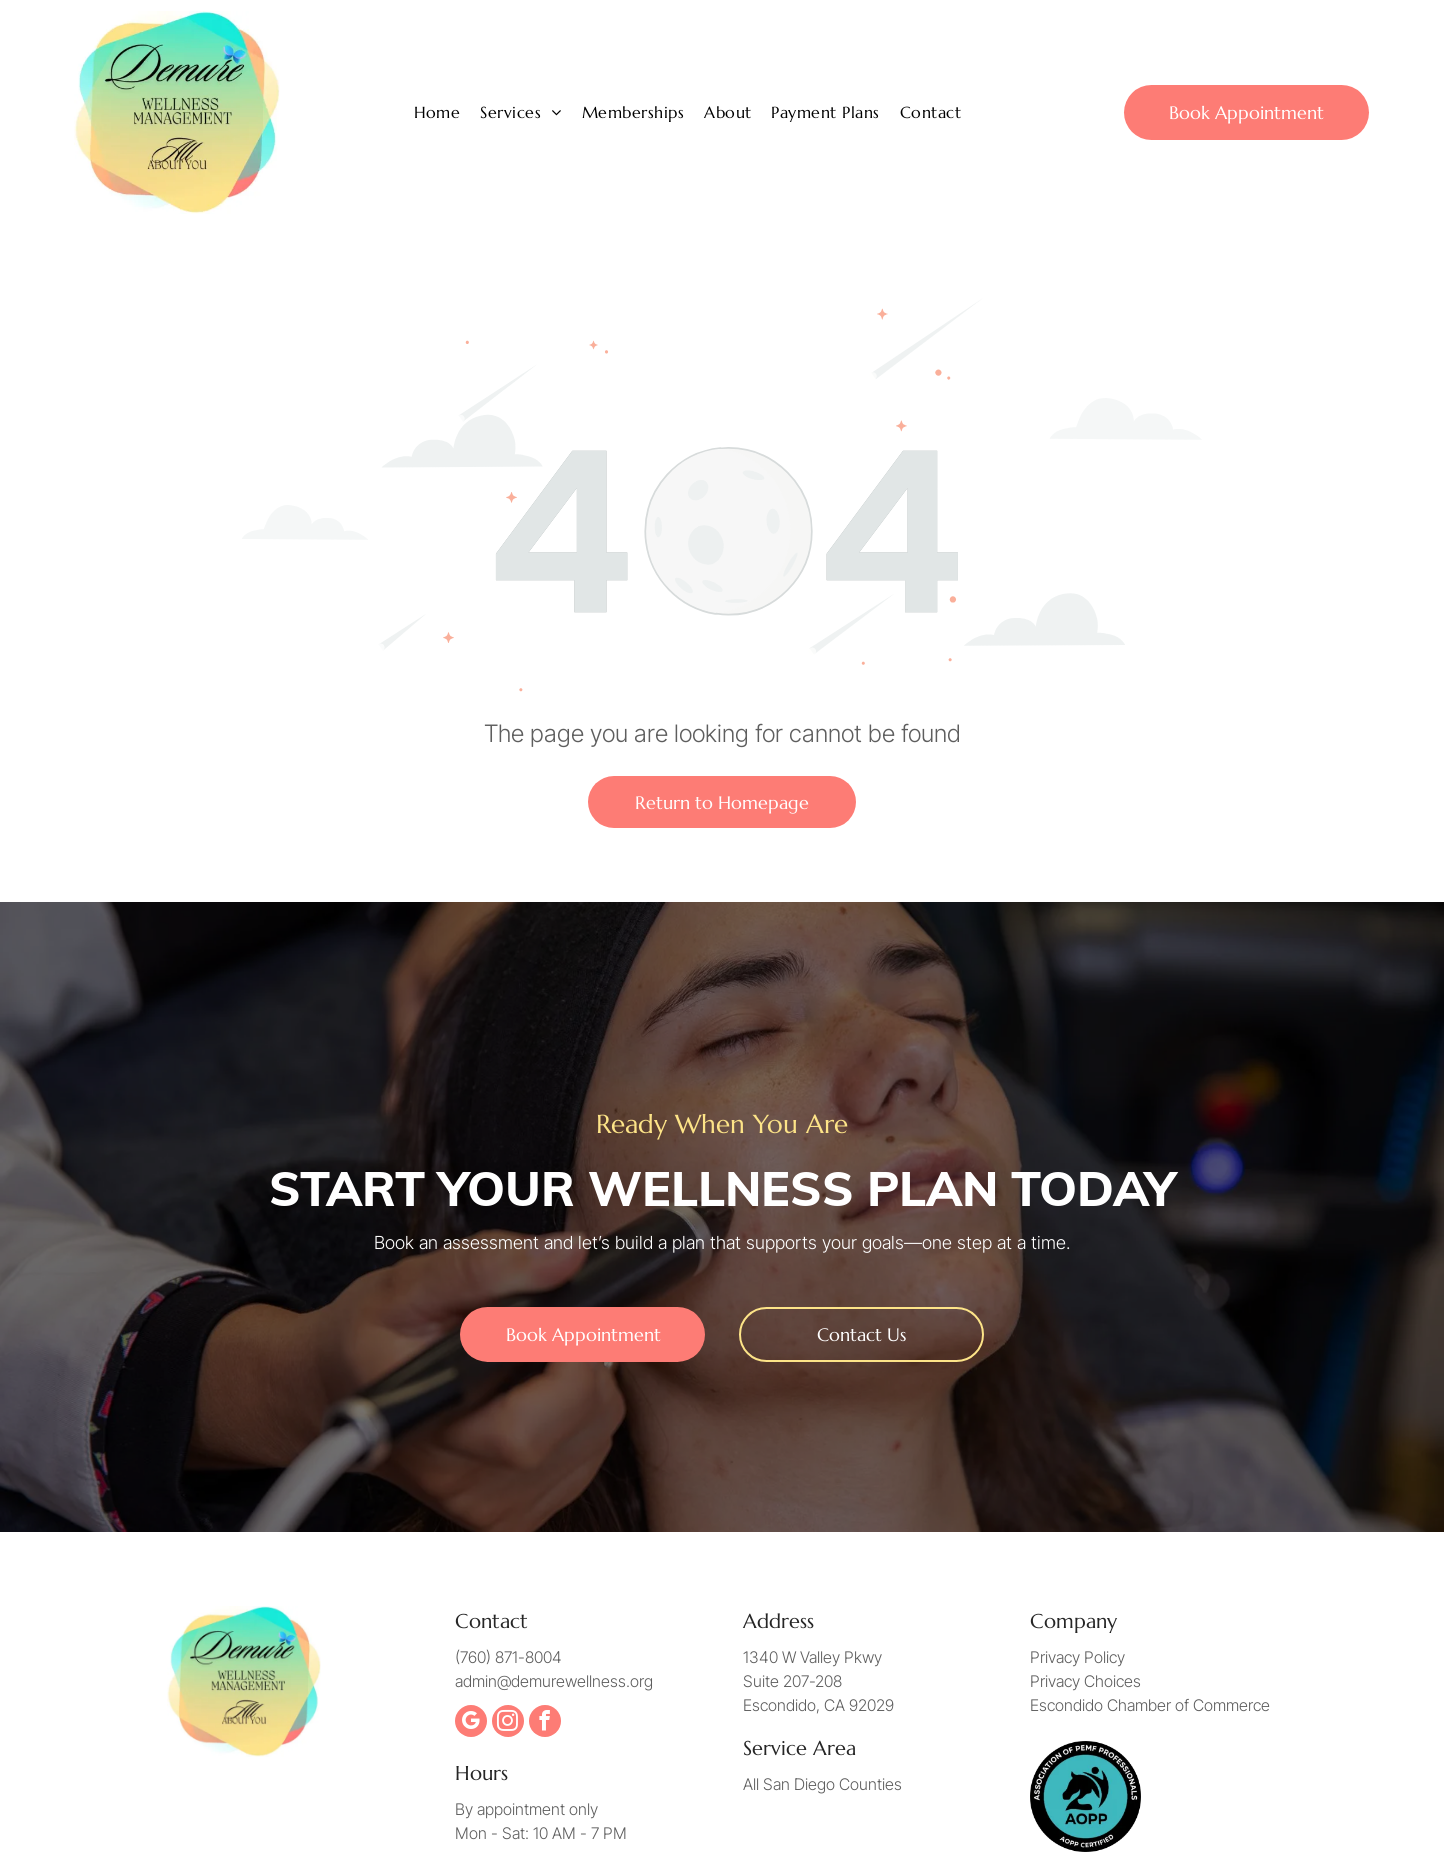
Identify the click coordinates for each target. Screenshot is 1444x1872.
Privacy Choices (1085, 1681)
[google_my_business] (471, 1723)
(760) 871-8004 (508, 1657)
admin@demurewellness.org (554, 1681)
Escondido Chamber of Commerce (1150, 1705)
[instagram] (508, 1723)
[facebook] (545, 1723)
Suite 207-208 (792, 1681)
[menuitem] (437, 112)
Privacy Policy (1077, 1657)
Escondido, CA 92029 (818, 1705)
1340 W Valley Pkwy (812, 1657)
